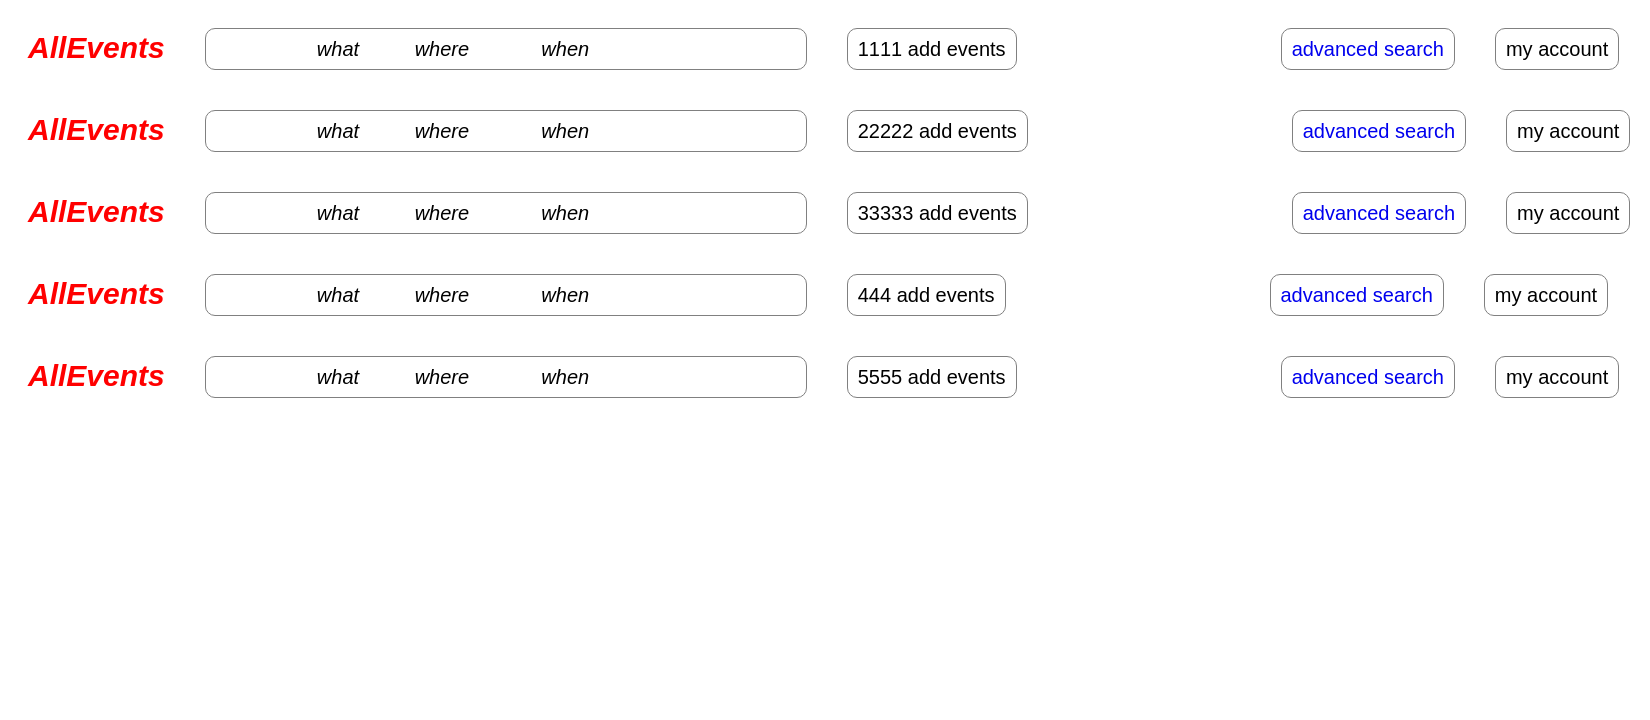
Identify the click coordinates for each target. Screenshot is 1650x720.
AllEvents (96, 47)
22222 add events (937, 131)
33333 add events (937, 213)
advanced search (1368, 49)
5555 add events (932, 377)
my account (1557, 49)
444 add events (926, 295)
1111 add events (932, 49)
